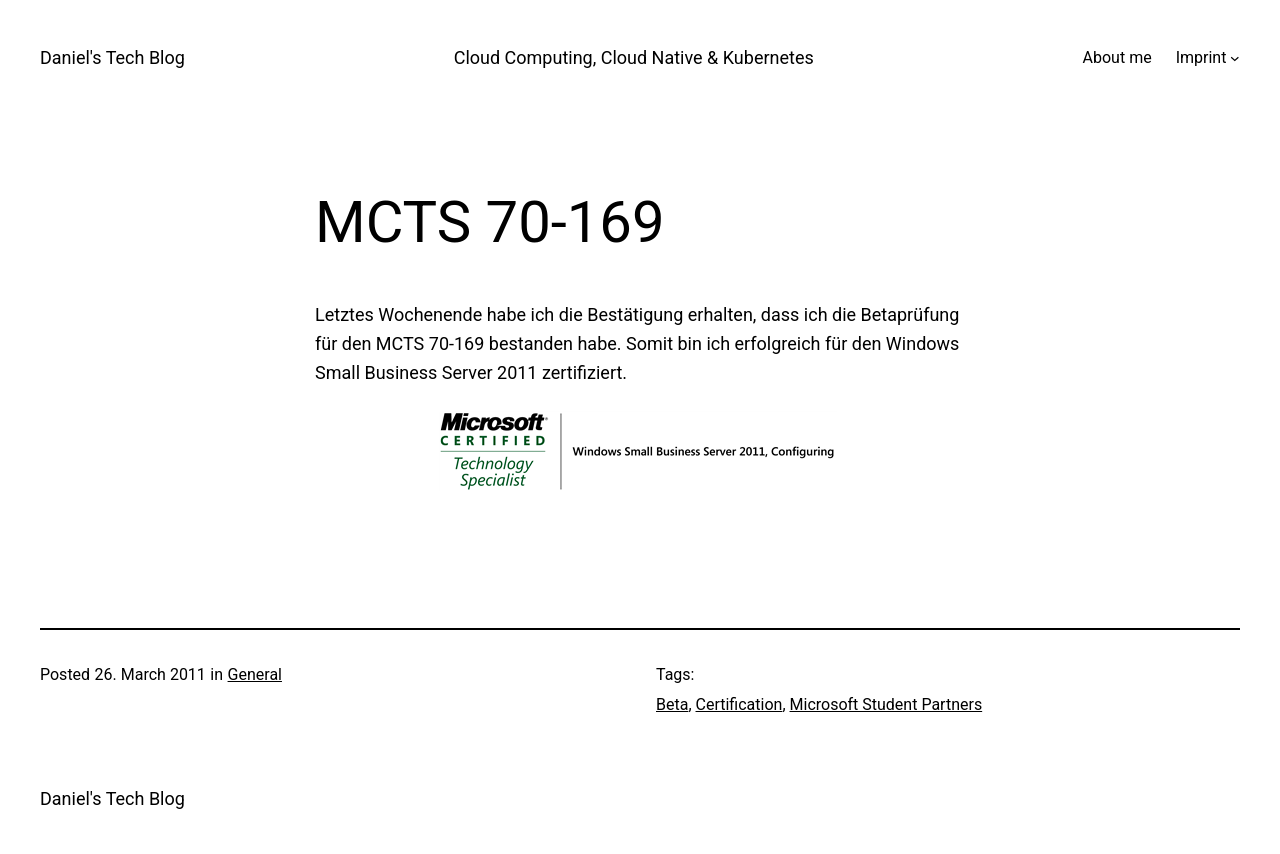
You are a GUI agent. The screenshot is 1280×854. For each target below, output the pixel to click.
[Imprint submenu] (1235, 58)
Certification (739, 704)
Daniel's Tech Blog (112, 57)
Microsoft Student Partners (886, 704)
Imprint (1201, 57)
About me (1117, 57)
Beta (672, 704)
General (255, 674)
